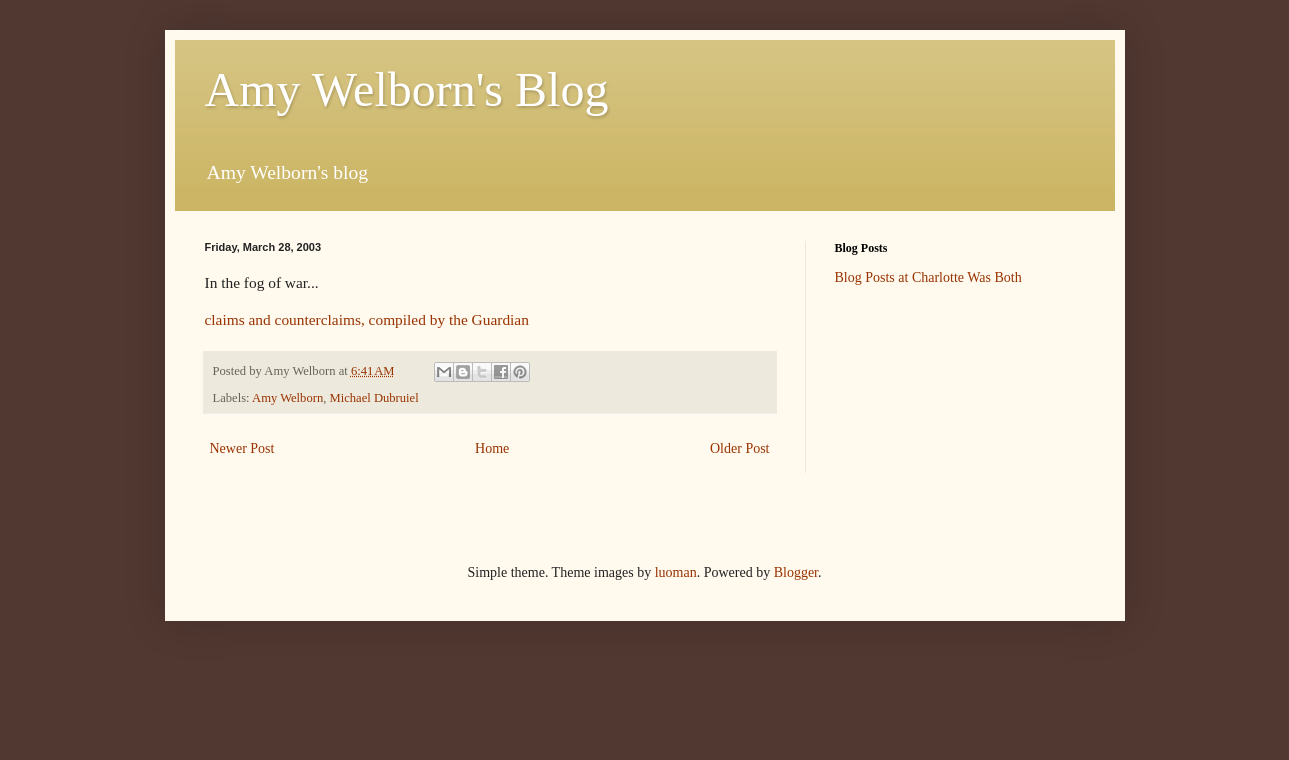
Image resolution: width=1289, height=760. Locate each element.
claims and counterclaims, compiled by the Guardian (367, 319)
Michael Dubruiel (374, 398)
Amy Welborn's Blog (407, 89)
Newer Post (242, 448)
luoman (676, 572)
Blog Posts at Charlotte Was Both (928, 277)
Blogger (796, 572)
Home (492, 448)
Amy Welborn (287, 398)
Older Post (740, 448)
